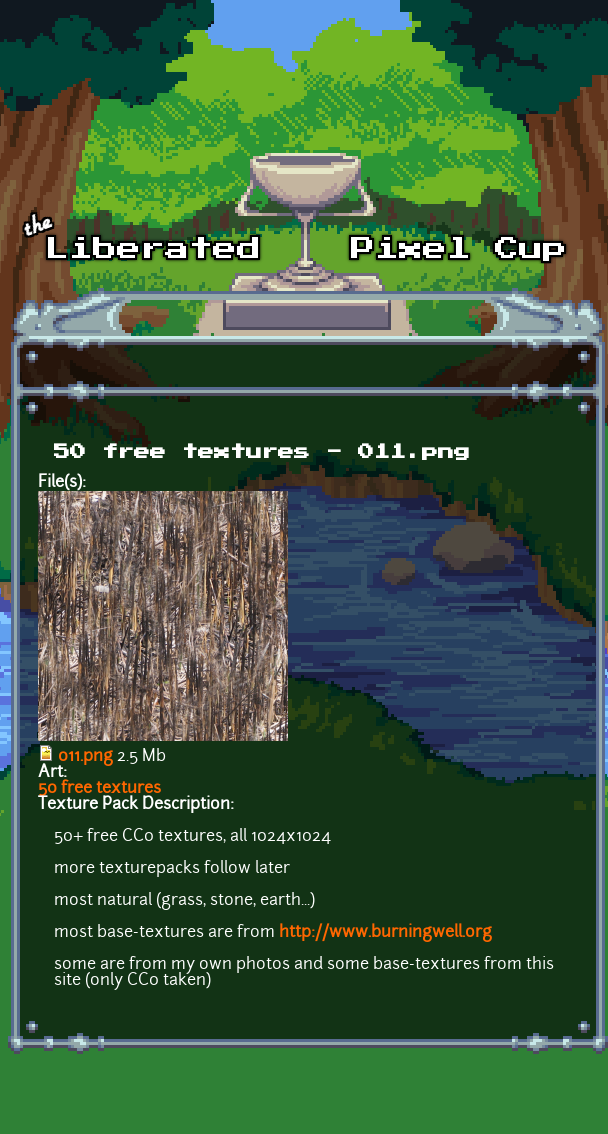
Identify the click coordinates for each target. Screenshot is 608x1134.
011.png (85, 757)
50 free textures (99, 789)
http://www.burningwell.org (385, 933)
